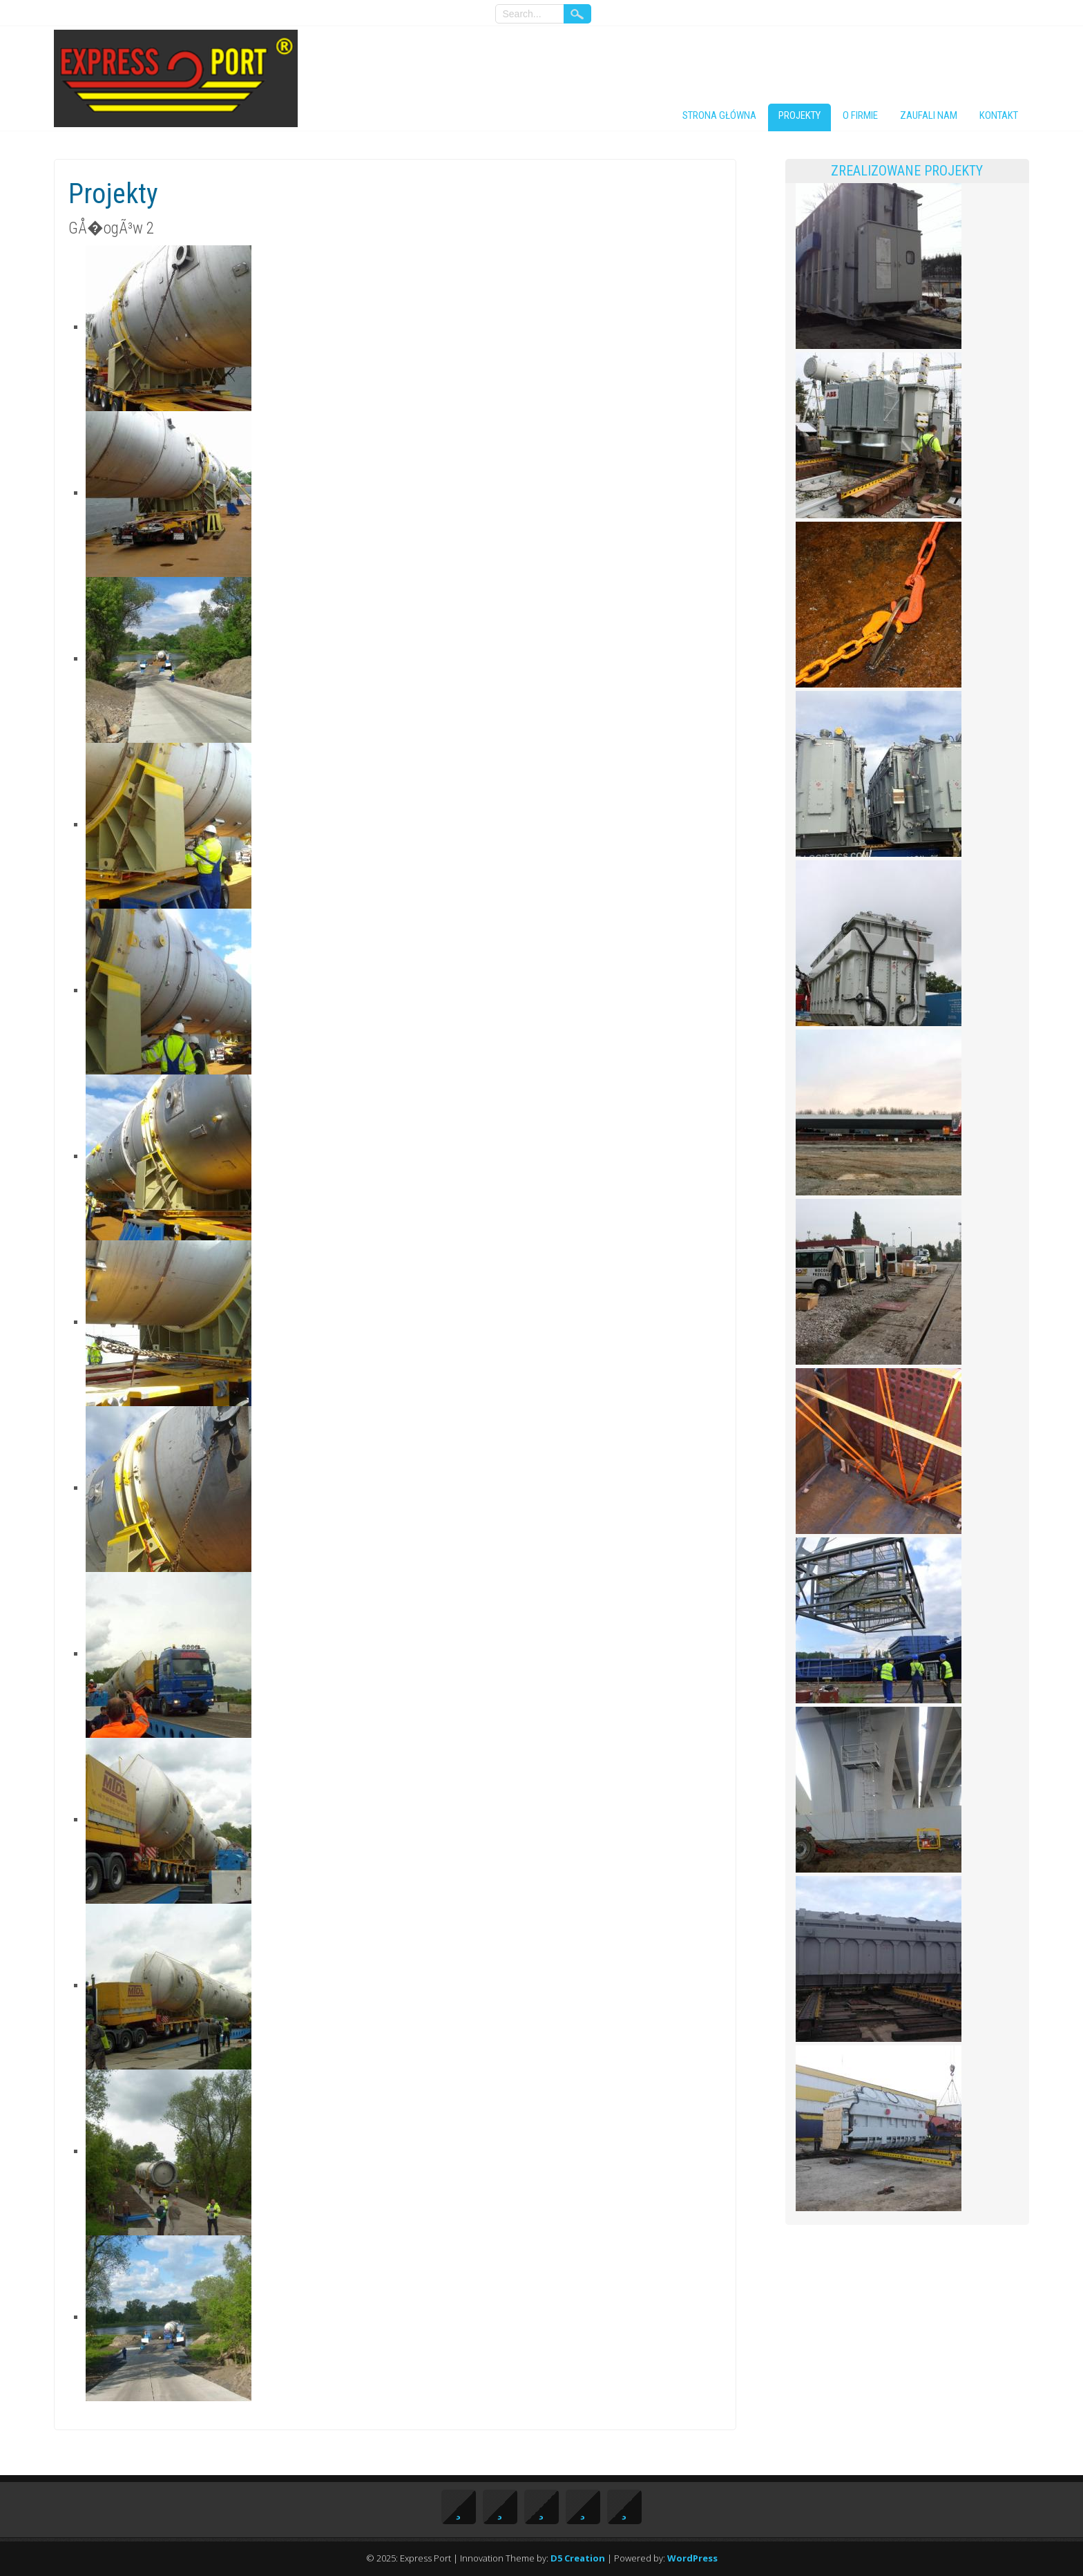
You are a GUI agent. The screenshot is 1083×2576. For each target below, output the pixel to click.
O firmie (860, 115)
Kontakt (998, 115)
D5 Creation (577, 2558)
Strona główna (719, 115)
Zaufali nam (928, 115)
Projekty (799, 115)
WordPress (692, 2558)
